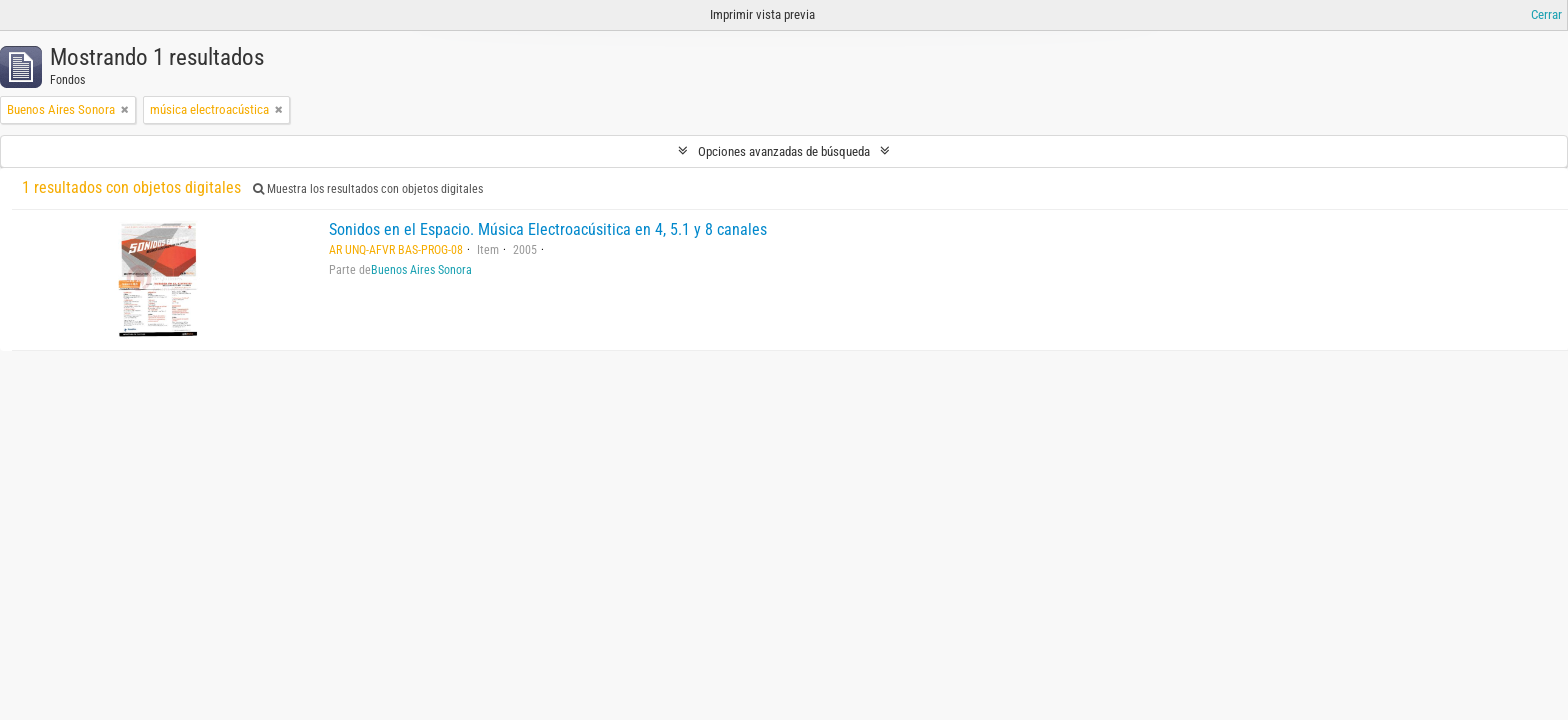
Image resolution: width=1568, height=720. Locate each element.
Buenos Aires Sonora (421, 270)
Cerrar (1546, 14)
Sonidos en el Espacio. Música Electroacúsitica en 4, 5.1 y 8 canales (548, 229)
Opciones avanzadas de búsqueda (784, 151)
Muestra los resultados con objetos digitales (368, 189)
